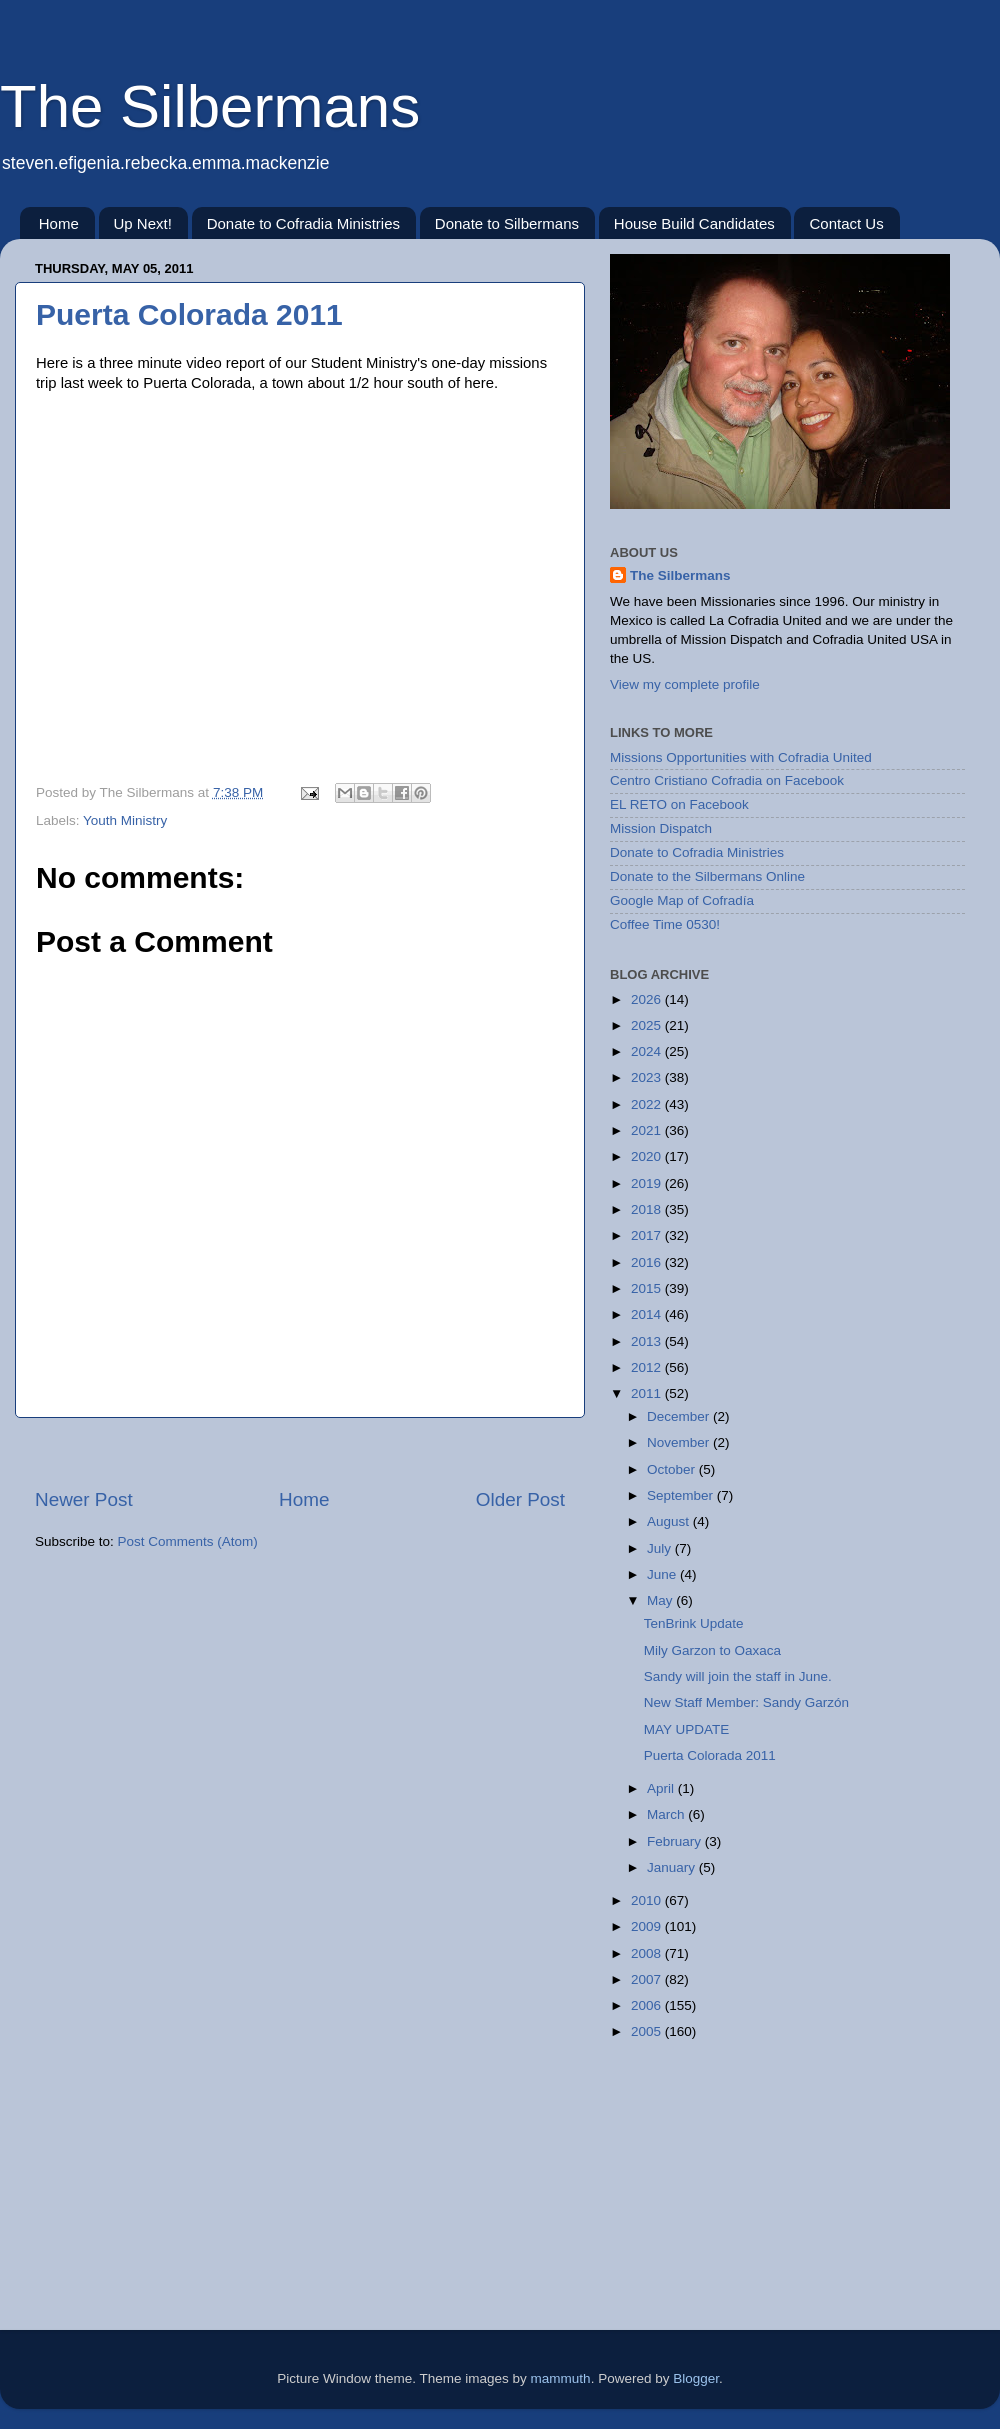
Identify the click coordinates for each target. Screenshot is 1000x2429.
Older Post (520, 1499)
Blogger (696, 2378)
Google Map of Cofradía (682, 900)
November (680, 1442)
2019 (648, 1183)
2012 (648, 1367)
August (670, 1521)
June (663, 1574)
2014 (648, 1314)
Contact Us (846, 223)
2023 (648, 1077)
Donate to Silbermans (507, 223)
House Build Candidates (694, 223)
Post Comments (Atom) (188, 1541)
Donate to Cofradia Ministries (303, 223)
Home (59, 223)
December (680, 1416)
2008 (648, 1953)
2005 (648, 2031)
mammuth (561, 2378)
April (662, 1788)
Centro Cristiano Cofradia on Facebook (727, 780)
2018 (648, 1209)
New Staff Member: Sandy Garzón (746, 1702)
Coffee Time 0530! (665, 924)
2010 (648, 1900)
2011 (648, 1393)
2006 (648, 2005)
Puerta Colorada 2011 (189, 314)
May (661, 1600)
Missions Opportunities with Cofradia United (741, 757)
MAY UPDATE (687, 1729)
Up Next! (143, 223)
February (676, 1841)
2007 (648, 1979)
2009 (648, 1926)
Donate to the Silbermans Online (707, 876)
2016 (648, 1262)
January (673, 1867)
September (682, 1495)
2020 (648, 1156)
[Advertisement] (300, 1452)
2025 (648, 1025)
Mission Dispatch (661, 828)
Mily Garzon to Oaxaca (712, 1650)
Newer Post (84, 1499)
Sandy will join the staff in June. (738, 1676)
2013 (648, 1341)
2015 (648, 1288)
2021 (648, 1130)
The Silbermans (210, 106)
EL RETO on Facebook (679, 804)
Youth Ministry (125, 820)
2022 (648, 1104)
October (673, 1469)
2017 (648, 1235)
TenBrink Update (694, 1623)
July (661, 1548)
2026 (648, 999)
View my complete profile (685, 684)
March (667, 1814)
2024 (648, 1051)
